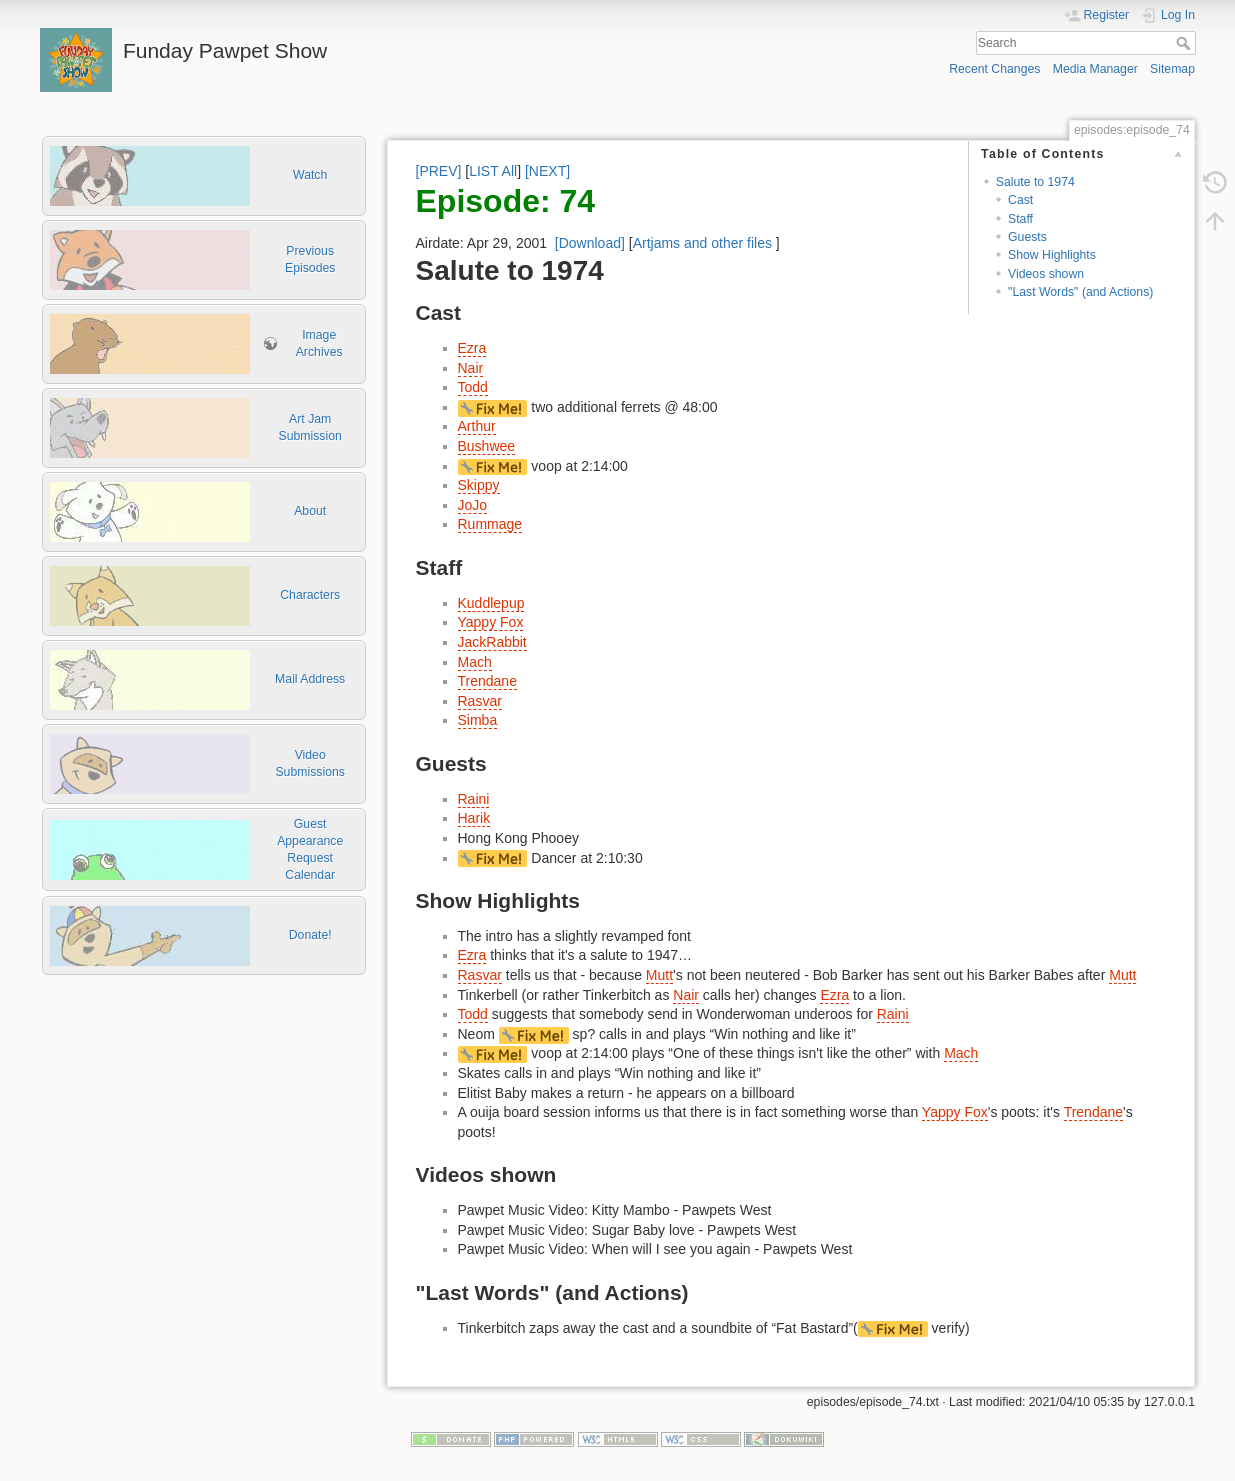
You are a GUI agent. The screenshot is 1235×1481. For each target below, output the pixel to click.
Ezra (472, 348)
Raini (474, 799)
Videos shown (1046, 274)
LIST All (493, 171)
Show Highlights (1052, 255)
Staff (1020, 219)
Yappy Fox (491, 622)
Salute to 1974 (1035, 182)
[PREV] (439, 171)
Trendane (487, 681)
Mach (475, 662)
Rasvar (480, 701)
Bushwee (487, 446)
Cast (1020, 200)
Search (1185, 43)
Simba (478, 720)
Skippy (479, 485)
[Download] (590, 243)
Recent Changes (994, 69)
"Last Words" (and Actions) (1080, 292)
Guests (1027, 237)
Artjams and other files (702, 243)
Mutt (659, 975)
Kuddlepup (491, 603)
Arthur (477, 426)
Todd (473, 387)
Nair (471, 368)
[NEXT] (547, 171)
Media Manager (1095, 69)
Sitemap (1172, 69)
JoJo (473, 505)
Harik (474, 818)
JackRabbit (492, 642)
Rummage (490, 524)
